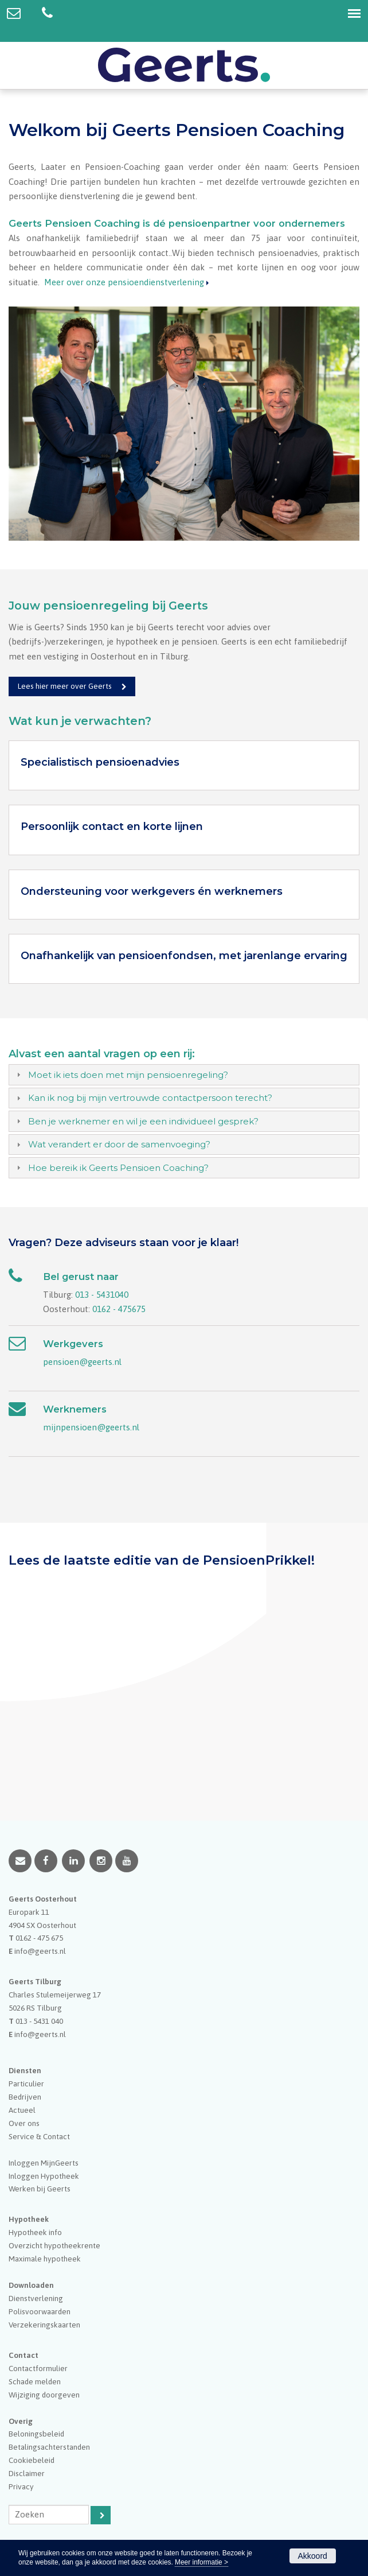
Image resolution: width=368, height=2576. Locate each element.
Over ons (24, 2123)
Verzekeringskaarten (44, 2324)
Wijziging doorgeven (44, 2394)
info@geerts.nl (40, 1951)
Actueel (22, 2110)
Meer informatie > (201, 2562)
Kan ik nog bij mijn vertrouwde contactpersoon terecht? (150, 1097)
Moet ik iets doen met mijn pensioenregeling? (128, 1074)
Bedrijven (25, 2096)
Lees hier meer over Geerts (65, 685)
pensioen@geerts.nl (82, 1362)
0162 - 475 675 (39, 1937)
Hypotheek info (35, 2232)
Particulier (26, 2083)
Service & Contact (39, 2136)
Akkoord (312, 2556)
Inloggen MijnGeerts (44, 2162)
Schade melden (35, 2381)
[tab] (184, 1074)
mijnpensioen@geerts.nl (91, 1427)
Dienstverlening (36, 2298)
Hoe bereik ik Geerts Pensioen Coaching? (118, 1167)
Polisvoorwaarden (40, 2311)
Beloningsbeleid (36, 2433)
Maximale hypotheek (45, 2258)
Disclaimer (27, 2473)
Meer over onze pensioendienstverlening (124, 282)
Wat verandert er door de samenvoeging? (119, 1144)
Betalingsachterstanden (49, 2446)
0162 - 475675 (119, 1309)
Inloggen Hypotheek (44, 2176)
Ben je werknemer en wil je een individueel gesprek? (143, 1121)
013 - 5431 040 (39, 2021)
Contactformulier (38, 2368)
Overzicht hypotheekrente (54, 2245)
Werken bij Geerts (40, 2188)
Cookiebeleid (31, 2460)
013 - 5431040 (101, 1294)
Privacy (21, 2486)
